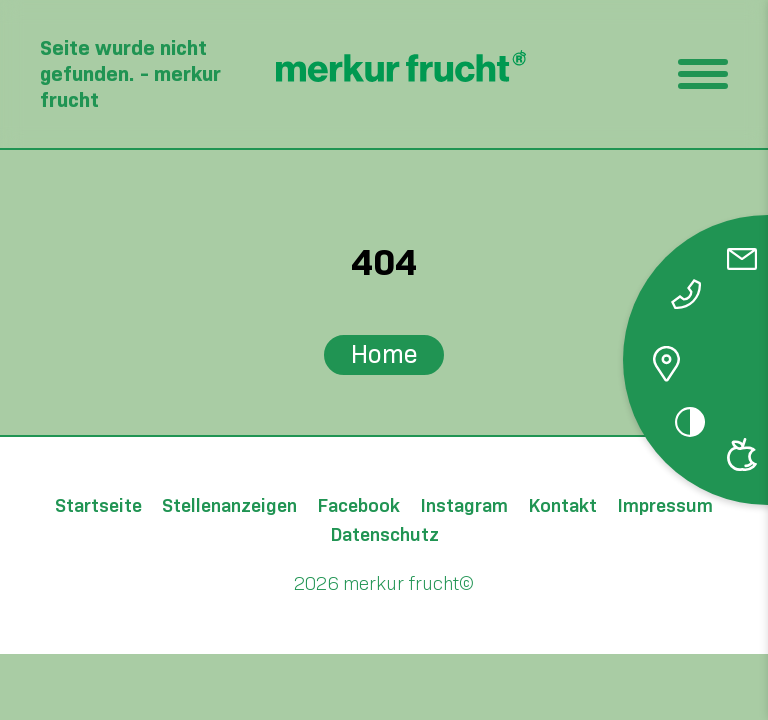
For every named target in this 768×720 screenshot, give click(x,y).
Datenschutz (384, 535)
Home (384, 354)
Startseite (98, 506)
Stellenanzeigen (229, 506)
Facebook (358, 506)
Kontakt (562, 506)
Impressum (665, 506)
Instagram (464, 506)
